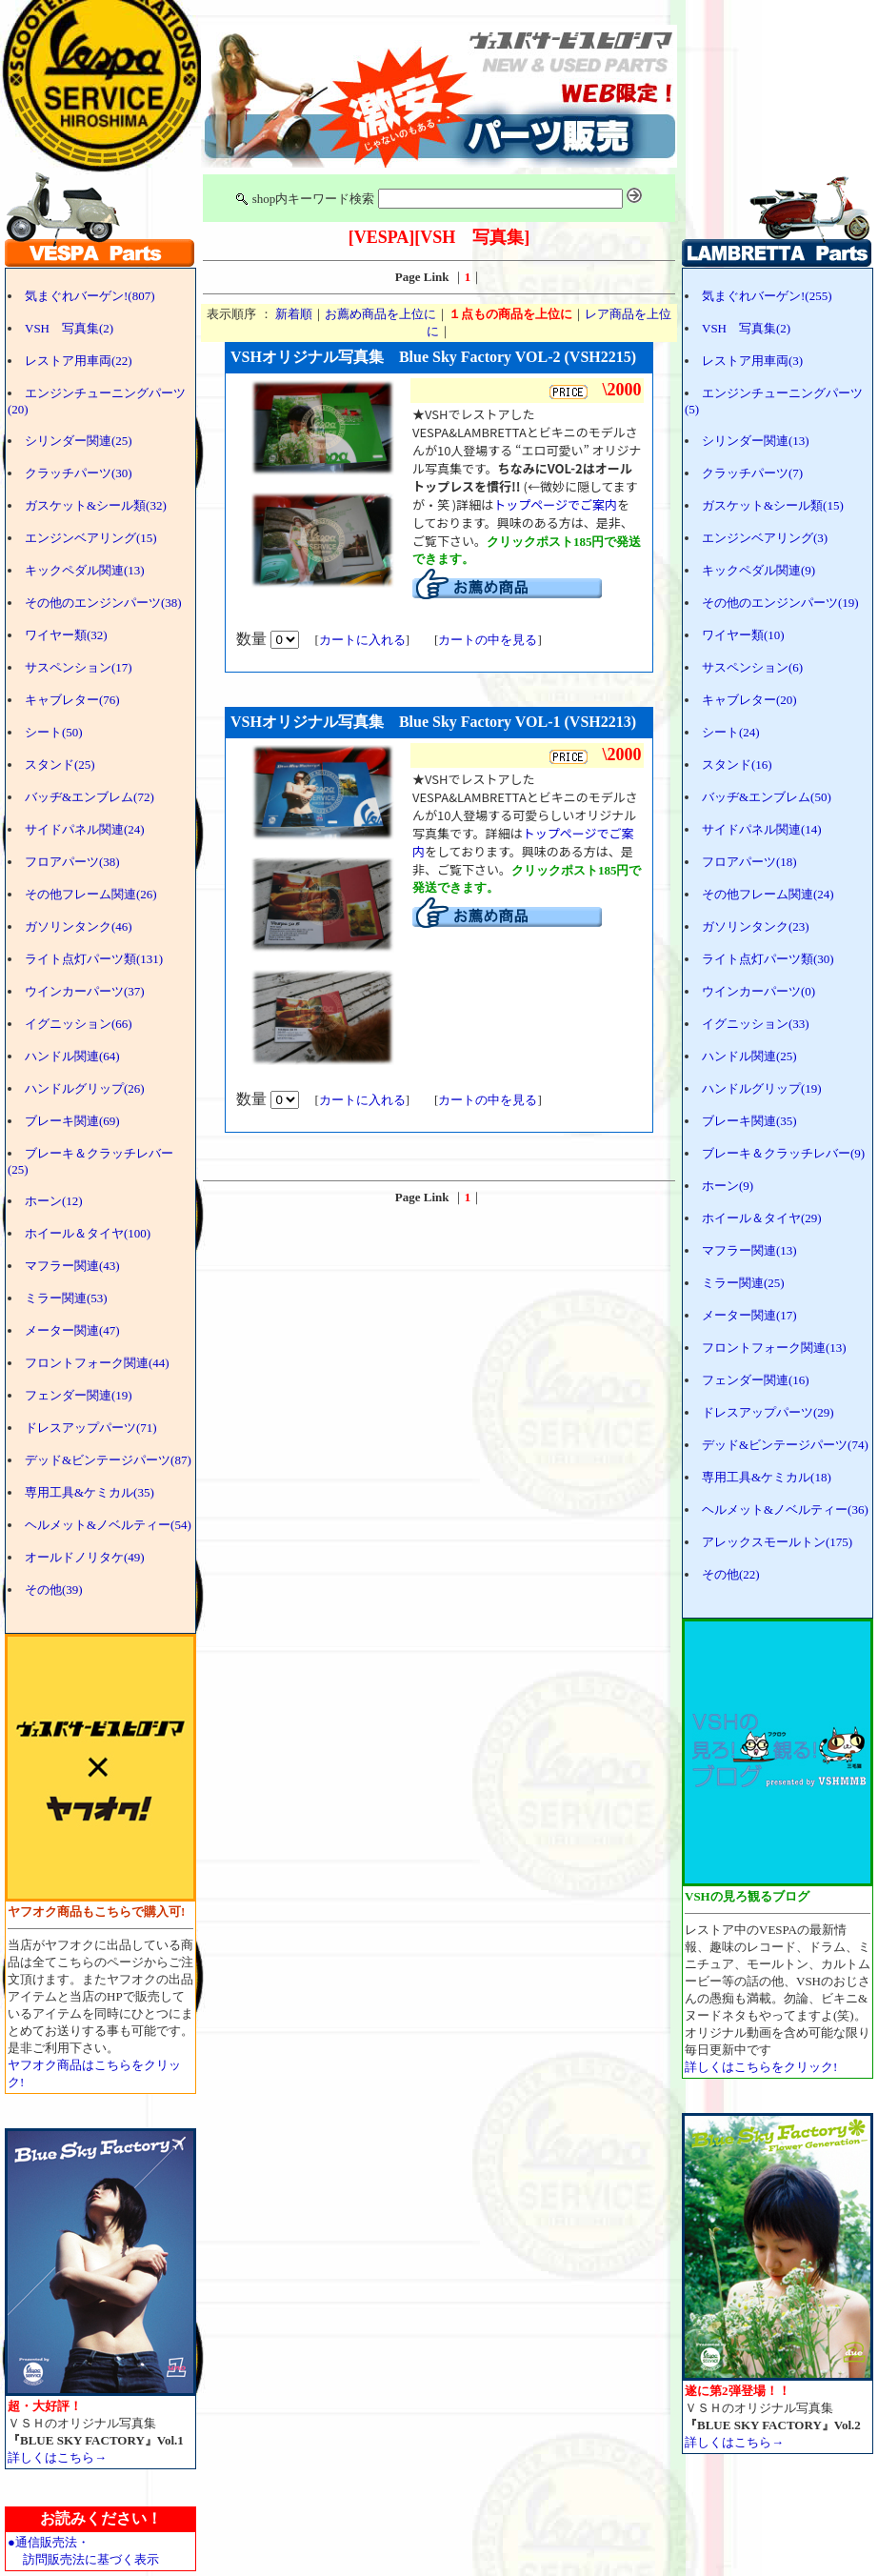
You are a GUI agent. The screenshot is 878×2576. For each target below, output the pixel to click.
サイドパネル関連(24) (85, 829)
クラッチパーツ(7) (752, 473)
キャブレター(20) (749, 700)
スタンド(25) (60, 764)
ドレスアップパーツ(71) (91, 1427)
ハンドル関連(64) (72, 1056)
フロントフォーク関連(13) (774, 1347)
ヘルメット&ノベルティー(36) (785, 1509)
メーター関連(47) (72, 1330)
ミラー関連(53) (66, 1298)
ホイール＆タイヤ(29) (762, 1218)
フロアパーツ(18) (749, 862)
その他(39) (54, 1589)
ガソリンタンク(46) (78, 926)
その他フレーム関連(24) (768, 894)
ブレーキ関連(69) (72, 1121)
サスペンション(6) (752, 667)
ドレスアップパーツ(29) (768, 1412)
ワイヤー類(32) (66, 635)
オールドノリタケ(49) (85, 1557)
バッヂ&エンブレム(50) (766, 797)
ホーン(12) (54, 1201)
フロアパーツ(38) (72, 862)
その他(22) (731, 1574)
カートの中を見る (487, 640)
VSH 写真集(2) (69, 328)
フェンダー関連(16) (755, 1380)
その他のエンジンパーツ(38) (103, 602)
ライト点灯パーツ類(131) (94, 959)
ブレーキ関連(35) (749, 1121)
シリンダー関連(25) (78, 440)
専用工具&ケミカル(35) (89, 1492)
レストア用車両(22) (78, 360)
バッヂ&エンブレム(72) (89, 797)
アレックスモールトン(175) (777, 1542)
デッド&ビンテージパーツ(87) (108, 1460)
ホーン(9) (727, 1185)
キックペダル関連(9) (758, 570)
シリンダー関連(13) (755, 440)
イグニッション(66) (78, 1023)
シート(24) (731, 732)
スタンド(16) (737, 764)
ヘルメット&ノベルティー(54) (108, 1525)
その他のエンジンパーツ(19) (780, 602)
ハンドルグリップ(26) (85, 1088)
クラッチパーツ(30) (78, 473)
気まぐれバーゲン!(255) (767, 296)
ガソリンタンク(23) (755, 926)
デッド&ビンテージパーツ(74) (785, 1445)
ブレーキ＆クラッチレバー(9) (783, 1153)
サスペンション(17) (78, 667)
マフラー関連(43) (72, 1265)
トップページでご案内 (555, 504)
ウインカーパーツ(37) (85, 991)
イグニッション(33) (755, 1023)
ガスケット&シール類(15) (773, 505)
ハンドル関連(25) (749, 1056)
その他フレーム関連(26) (91, 894)
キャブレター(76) (72, 700)
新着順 (293, 314)
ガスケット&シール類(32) (96, 505)
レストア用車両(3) (752, 360)
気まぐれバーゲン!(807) (90, 296)
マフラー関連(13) (749, 1250)
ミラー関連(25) (743, 1283)
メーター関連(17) (749, 1315)
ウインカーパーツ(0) (758, 991)
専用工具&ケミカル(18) (766, 1477)
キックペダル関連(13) (85, 570)
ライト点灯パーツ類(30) (768, 959)
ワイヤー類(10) (743, 635)
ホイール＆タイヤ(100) (87, 1233)
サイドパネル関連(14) (762, 829)
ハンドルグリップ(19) (762, 1088)
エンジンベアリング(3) (765, 538)
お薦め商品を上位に (380, 314)
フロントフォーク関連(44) (97, 1363)
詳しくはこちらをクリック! (761, 2067)
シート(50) (54, 732)
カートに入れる (362, 640)
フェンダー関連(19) (78, 1395)
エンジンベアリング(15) (91, 538)
